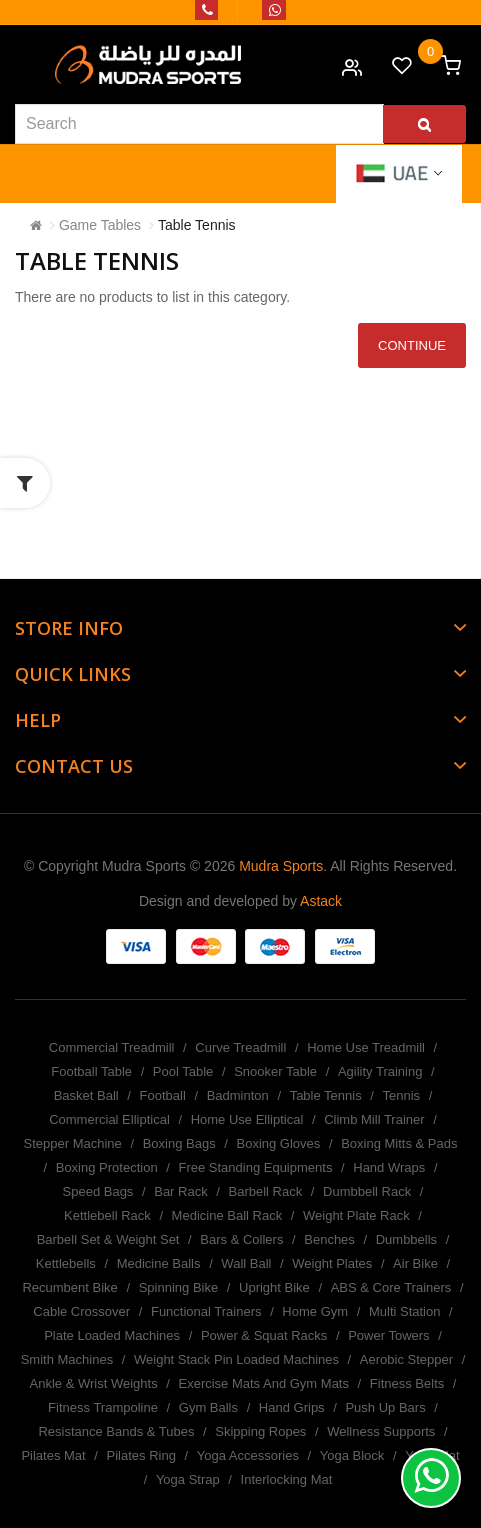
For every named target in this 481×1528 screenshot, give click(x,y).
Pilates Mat (53, 1455)
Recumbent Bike (69, 1287)
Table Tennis (197, 225)
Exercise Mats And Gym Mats (263, 1383)
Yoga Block (352, 1455)
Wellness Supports (381, 1431)
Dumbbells (406, 1239)
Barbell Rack (266, 1191)
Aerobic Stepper (406, 1359)
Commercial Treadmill (112, 1047)
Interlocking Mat (287, 1479)
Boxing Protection (107, 1167)
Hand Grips (292, 1407)
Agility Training (380, 1071)
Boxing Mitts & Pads (399, 1143)
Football (163, 1095)
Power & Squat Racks (264, 1335)
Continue (412, 345)
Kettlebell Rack (107, 1215)
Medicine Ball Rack (227, 1215)
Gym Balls (208, 1407)
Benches (329, 1239)
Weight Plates (332, 1263)
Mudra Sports (281, 866)
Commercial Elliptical (109, 1119)
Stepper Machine (73, 1143)
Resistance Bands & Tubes (116, 1431)
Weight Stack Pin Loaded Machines (236, 1359)
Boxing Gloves (278, 1143)
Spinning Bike (179, 1287)
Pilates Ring (141, 1455)
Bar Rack (180, 1191)
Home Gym (315, 1311)
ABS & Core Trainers (391, 1287)
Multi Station (405, 1311)
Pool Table (183, 1071)
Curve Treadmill (240, 1047)
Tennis (402, 1095)
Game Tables (100, 225)
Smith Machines (67, 1359)
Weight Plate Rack (356, 1215)
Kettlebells (66, 1263)
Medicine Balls (159, 1263)
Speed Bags (98, 1191)
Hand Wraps (389, 1167)
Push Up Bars (385, 1407)
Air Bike (415, 1263)
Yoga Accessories (248, 1455)
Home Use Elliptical (247, 1119)
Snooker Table (275, 1071)
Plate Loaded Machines (112, 1335)
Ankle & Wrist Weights (94, 1383)
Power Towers (388, 1335)
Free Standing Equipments (255, 1167)
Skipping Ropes (260, 1431)
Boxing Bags (179, 1143)
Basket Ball (86, 1095)
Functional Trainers (206, 1311)
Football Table (91, 1071)
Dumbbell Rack (367, 1191)
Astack (321, 901)
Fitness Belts (407, 1383)
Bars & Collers (241, 1239)
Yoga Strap (188, 1479)
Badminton (238, 1095)
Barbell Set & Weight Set (108, 1239)
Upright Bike (274, 1287)
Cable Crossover (81, 1311)
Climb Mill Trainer (374, 1119)
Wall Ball (246, 1263)
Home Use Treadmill (366, 1047)
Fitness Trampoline (103, 1407)
